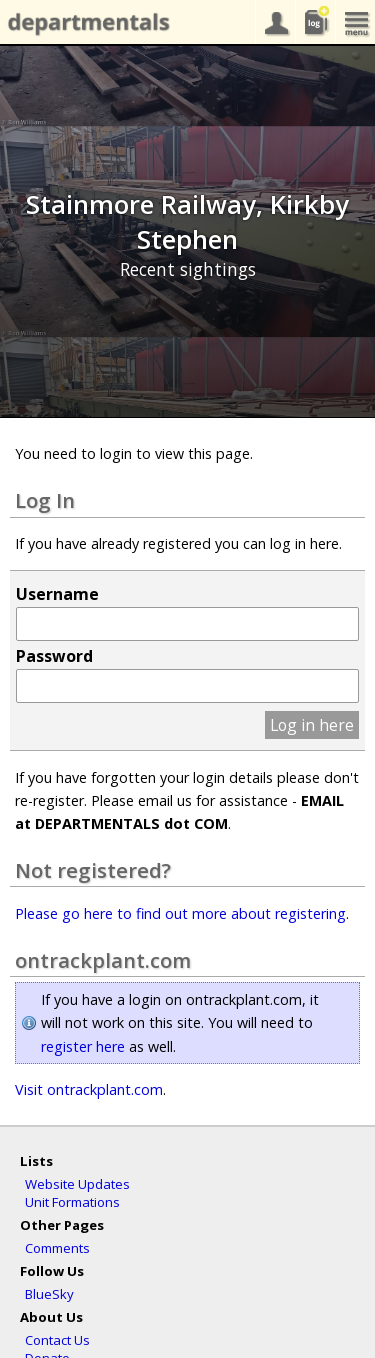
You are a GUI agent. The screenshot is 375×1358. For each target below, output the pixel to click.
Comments (57, 1248)
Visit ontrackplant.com (89, 1089)
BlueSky (49, 1294)
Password (54, 656)
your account (275, 22)
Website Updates (77, 1184)
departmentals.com (85, 23)
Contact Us (57, 1340)
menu (355, 22)
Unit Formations (72, 1202)
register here (83, 1046)
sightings (315, 22)
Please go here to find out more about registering (180, 913)
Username (57, 594)
